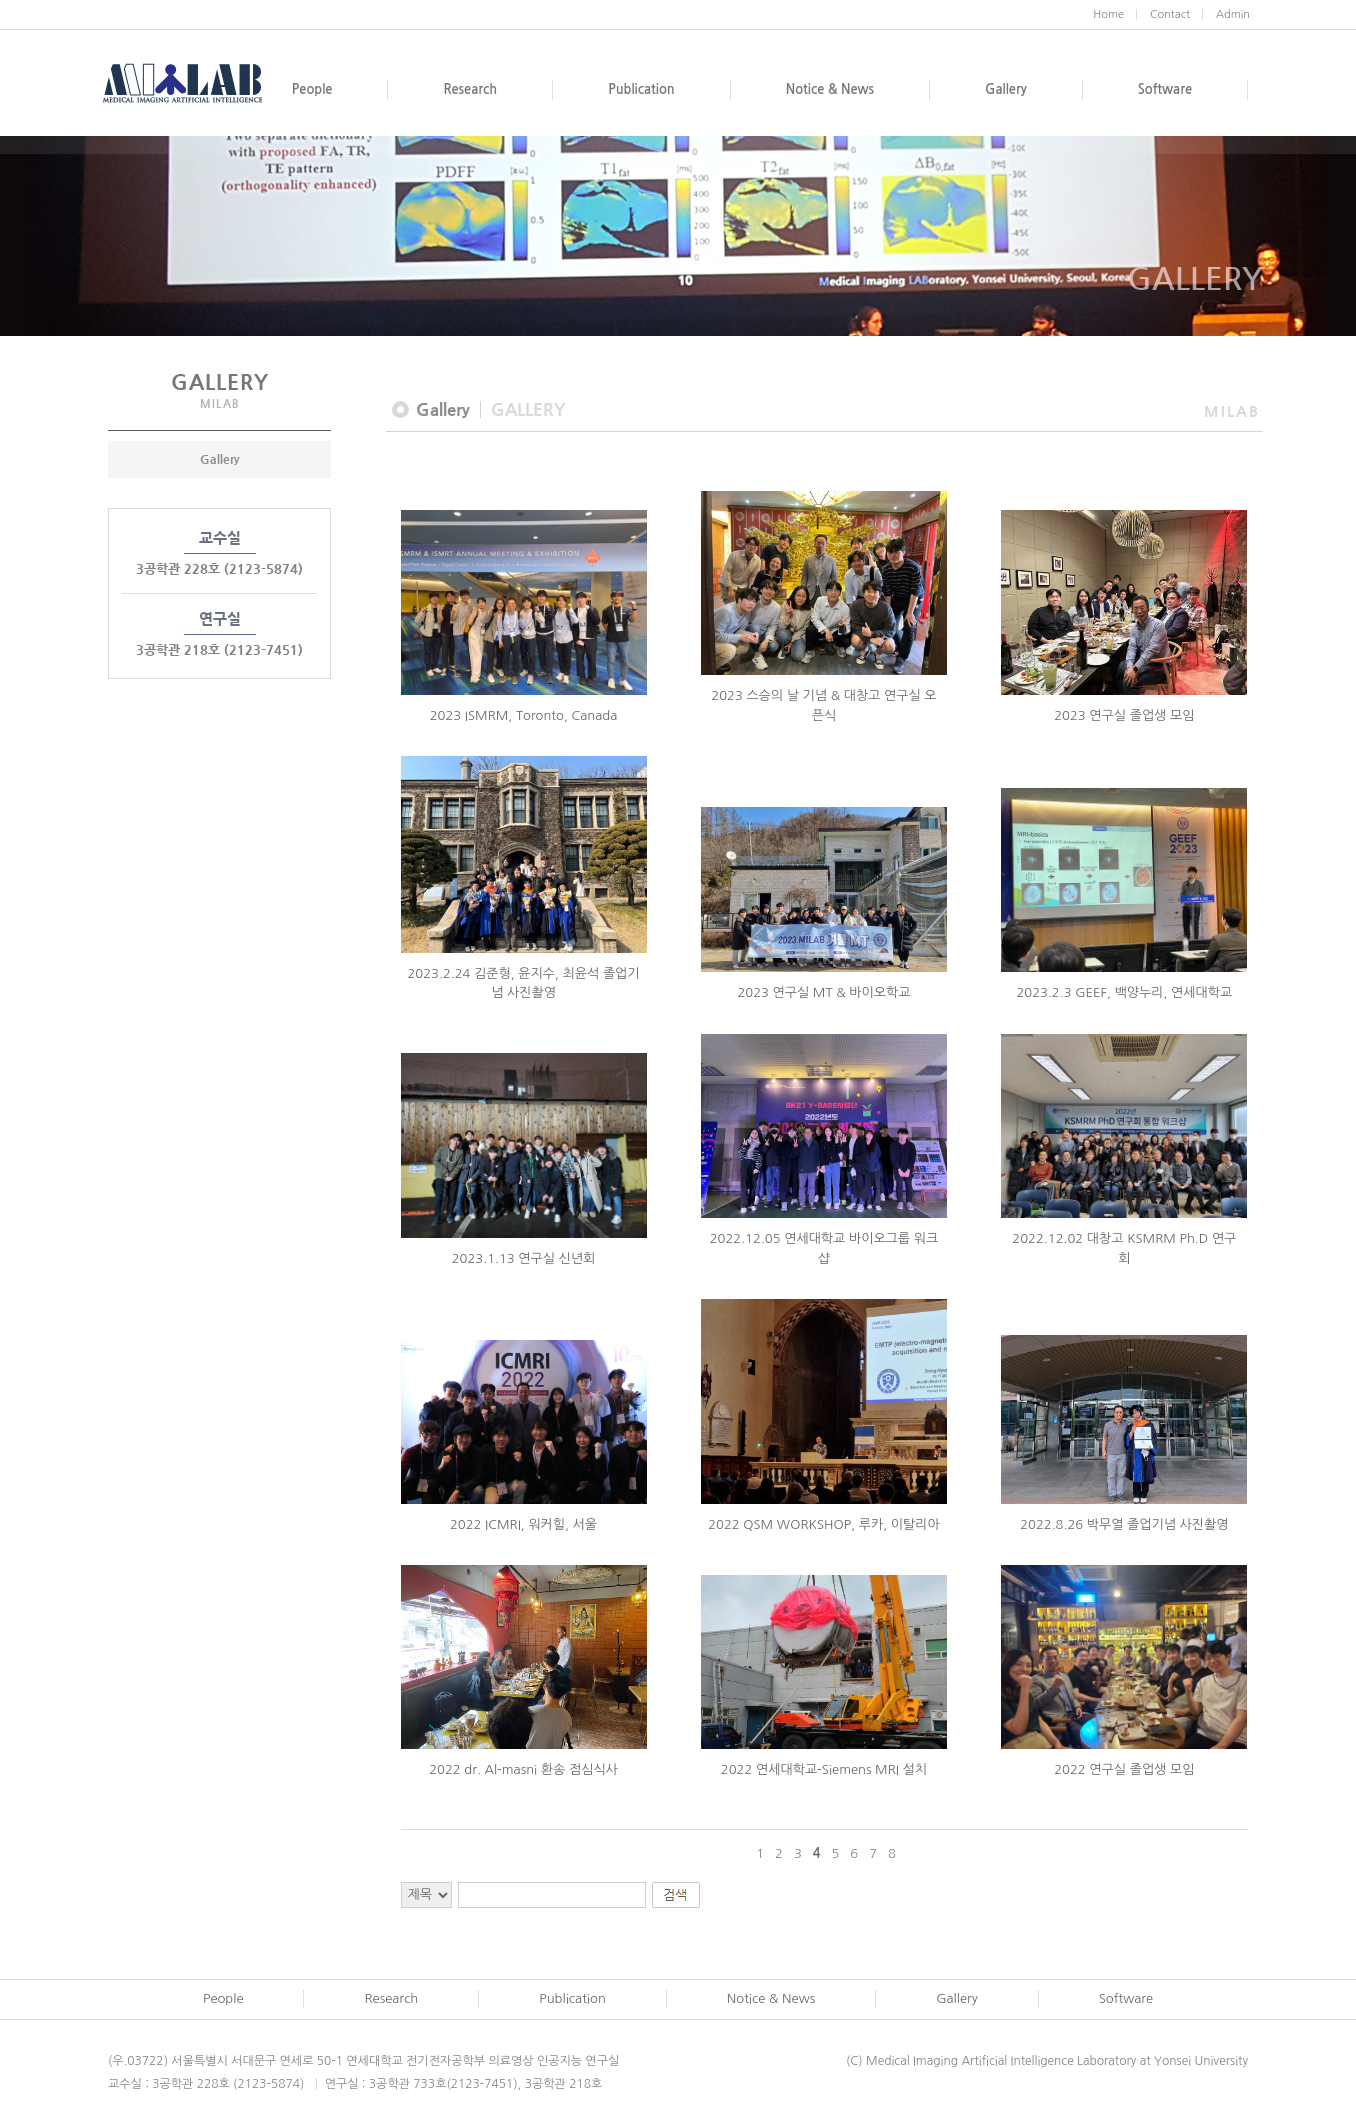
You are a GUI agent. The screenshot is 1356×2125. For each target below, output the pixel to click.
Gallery (220, 459)
